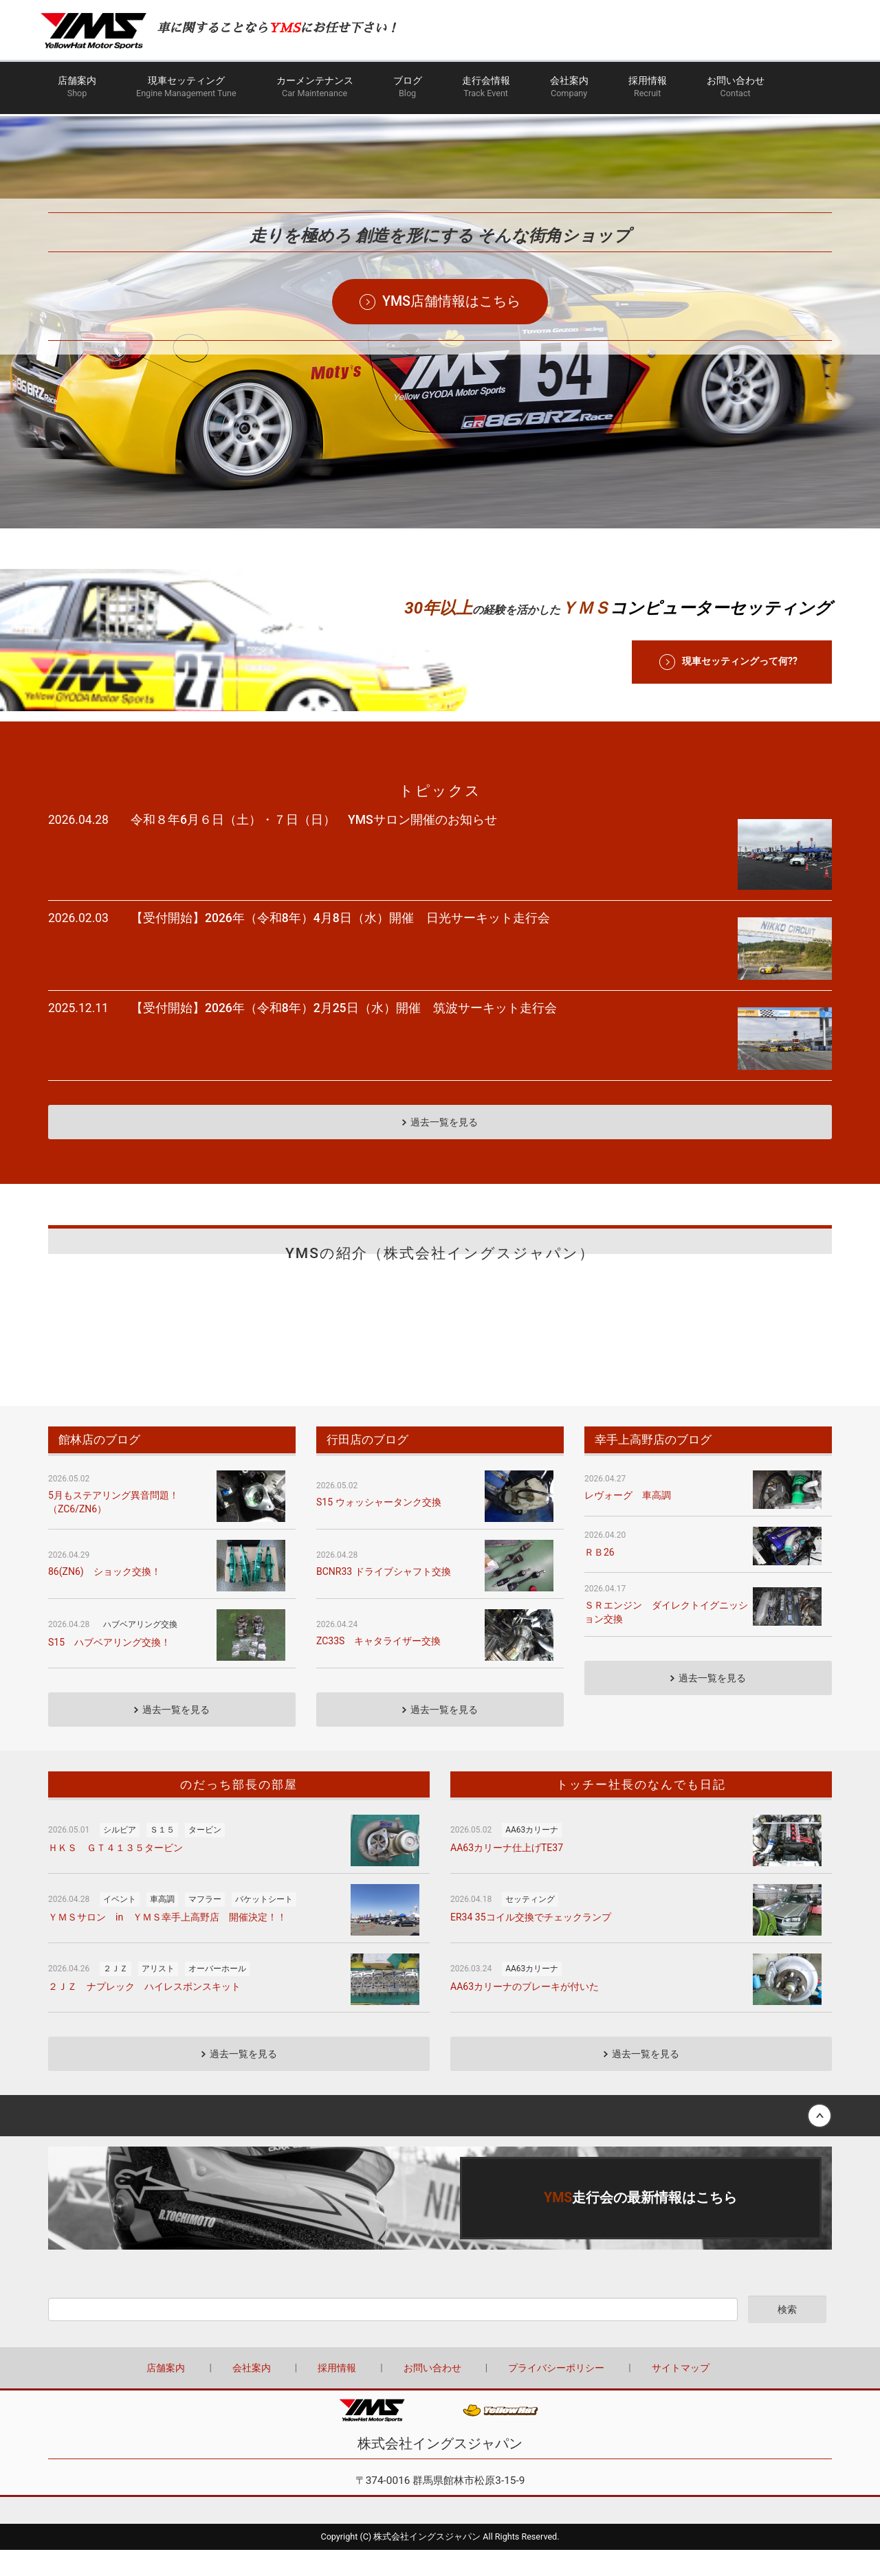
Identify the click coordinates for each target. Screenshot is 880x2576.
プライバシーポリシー (556, 2325)
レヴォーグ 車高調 (627, 1452)
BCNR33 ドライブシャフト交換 (383, 1528)
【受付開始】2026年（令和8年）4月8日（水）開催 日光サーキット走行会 (340, 903)
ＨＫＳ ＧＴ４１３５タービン (115, 1805)
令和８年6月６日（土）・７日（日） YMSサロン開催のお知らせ (314, 820)
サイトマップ (681, 2325)
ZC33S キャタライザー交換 (378, 1598)
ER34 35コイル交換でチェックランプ (530, 1874)
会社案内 (569, 89)
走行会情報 (486, 89)
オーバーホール (217, 1926)
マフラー (204, 1856)
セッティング (530, 1856)
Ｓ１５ (162, 1787)
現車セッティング (186, 89)
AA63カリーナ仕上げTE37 (506, 1805)
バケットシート (264, 1856)
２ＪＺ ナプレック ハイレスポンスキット (144, 1943)
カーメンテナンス (314, 89)
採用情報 (647, 89)
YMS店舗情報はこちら (451, 309)
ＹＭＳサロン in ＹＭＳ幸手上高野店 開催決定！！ (167, 1874)
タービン (204, 1787)
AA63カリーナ (531, 1787)
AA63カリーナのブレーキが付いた (524, 1943)
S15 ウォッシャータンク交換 (378, 1459)
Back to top (440, 2073)
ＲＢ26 (599, 1509)
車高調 (162, 1856)
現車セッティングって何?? (740, 661)
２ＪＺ (115, 1926)
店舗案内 (77, 89)
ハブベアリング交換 (140, 1582)
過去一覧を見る (444, 1079)
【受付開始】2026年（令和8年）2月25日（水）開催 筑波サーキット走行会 (344, 979)
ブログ (407, 89)
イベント (119, 1856)
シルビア (119, 1787)
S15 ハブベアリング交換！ (109, 1599)
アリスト (158, 1926)
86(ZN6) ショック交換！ (104, 1528)
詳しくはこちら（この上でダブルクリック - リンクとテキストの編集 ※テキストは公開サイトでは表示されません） (440, 2155)
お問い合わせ (735, 89)
